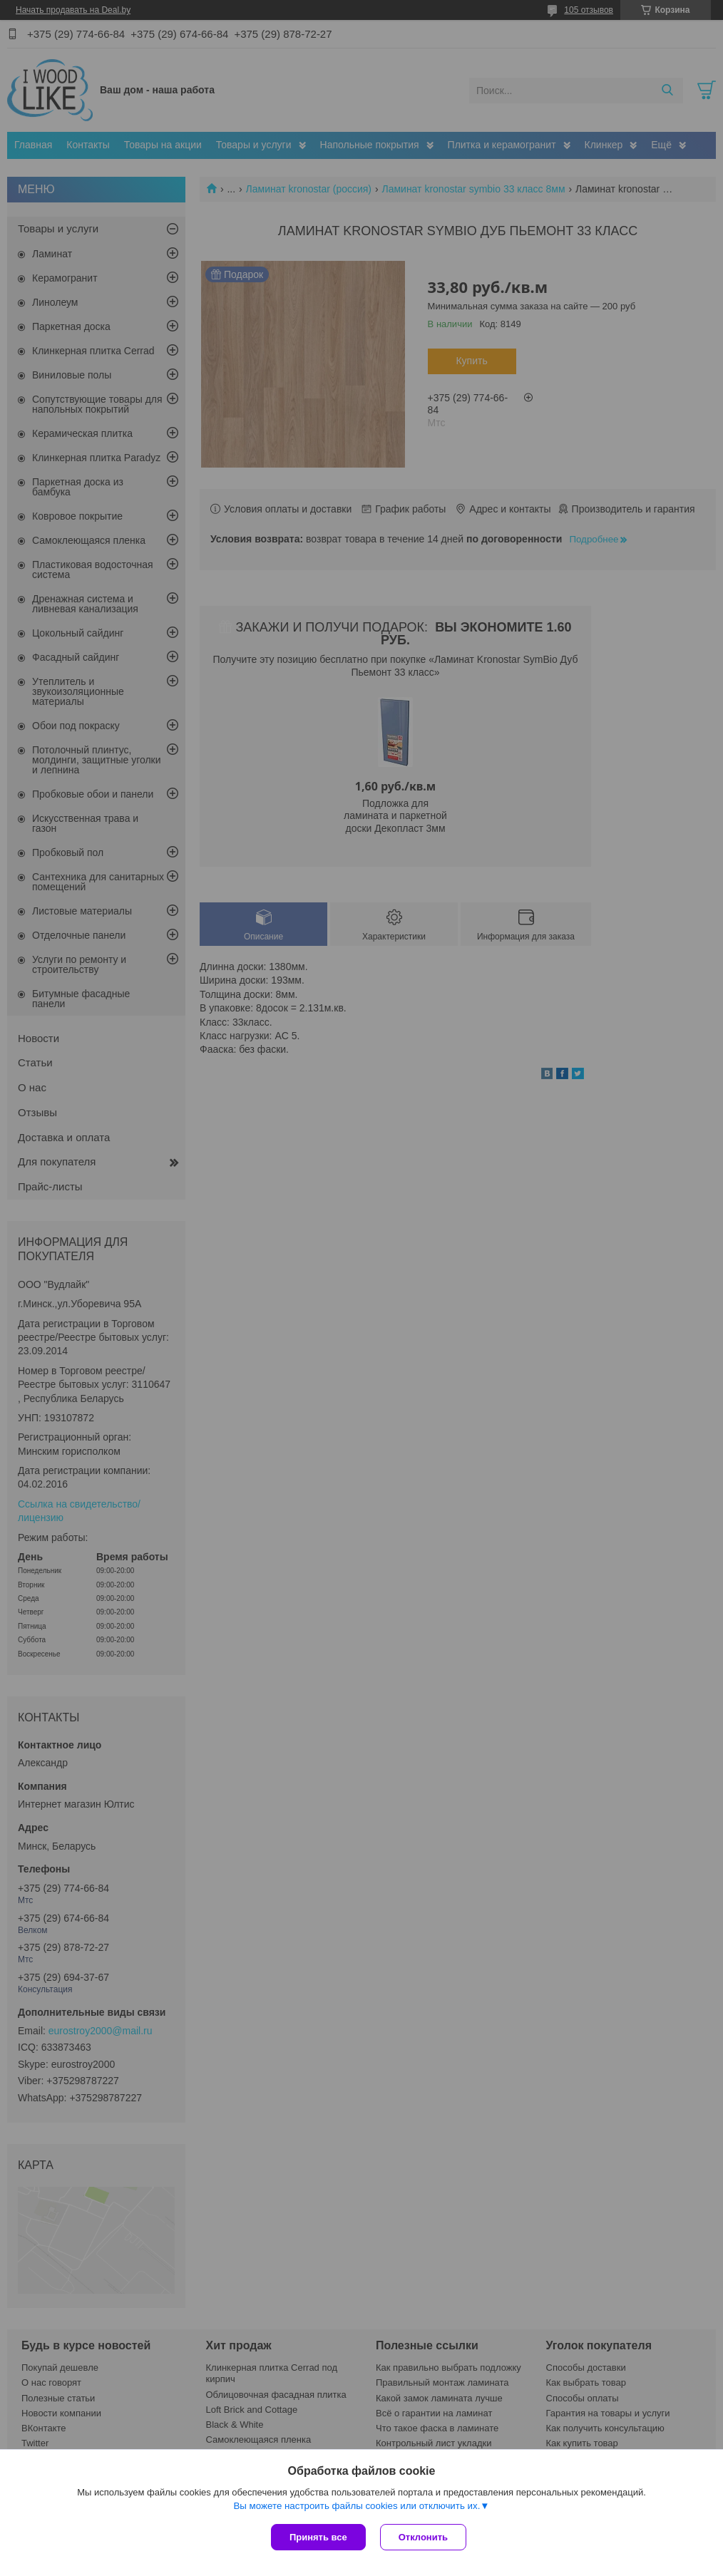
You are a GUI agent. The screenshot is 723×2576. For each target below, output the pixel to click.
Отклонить (423, 2537)
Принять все (318, 2537)
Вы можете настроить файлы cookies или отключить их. (356, 2505)
